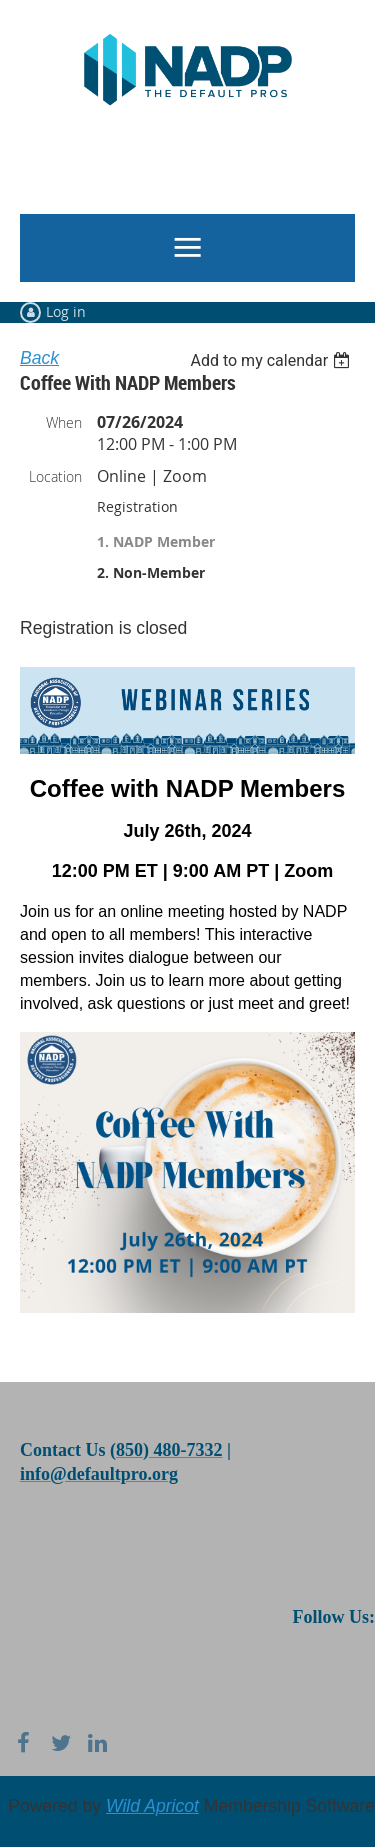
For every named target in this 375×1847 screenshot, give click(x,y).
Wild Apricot (152, 1806)
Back (39, 358)
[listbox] (272, 360)
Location (55, 476)
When (64, 422)
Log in (66, 311)
